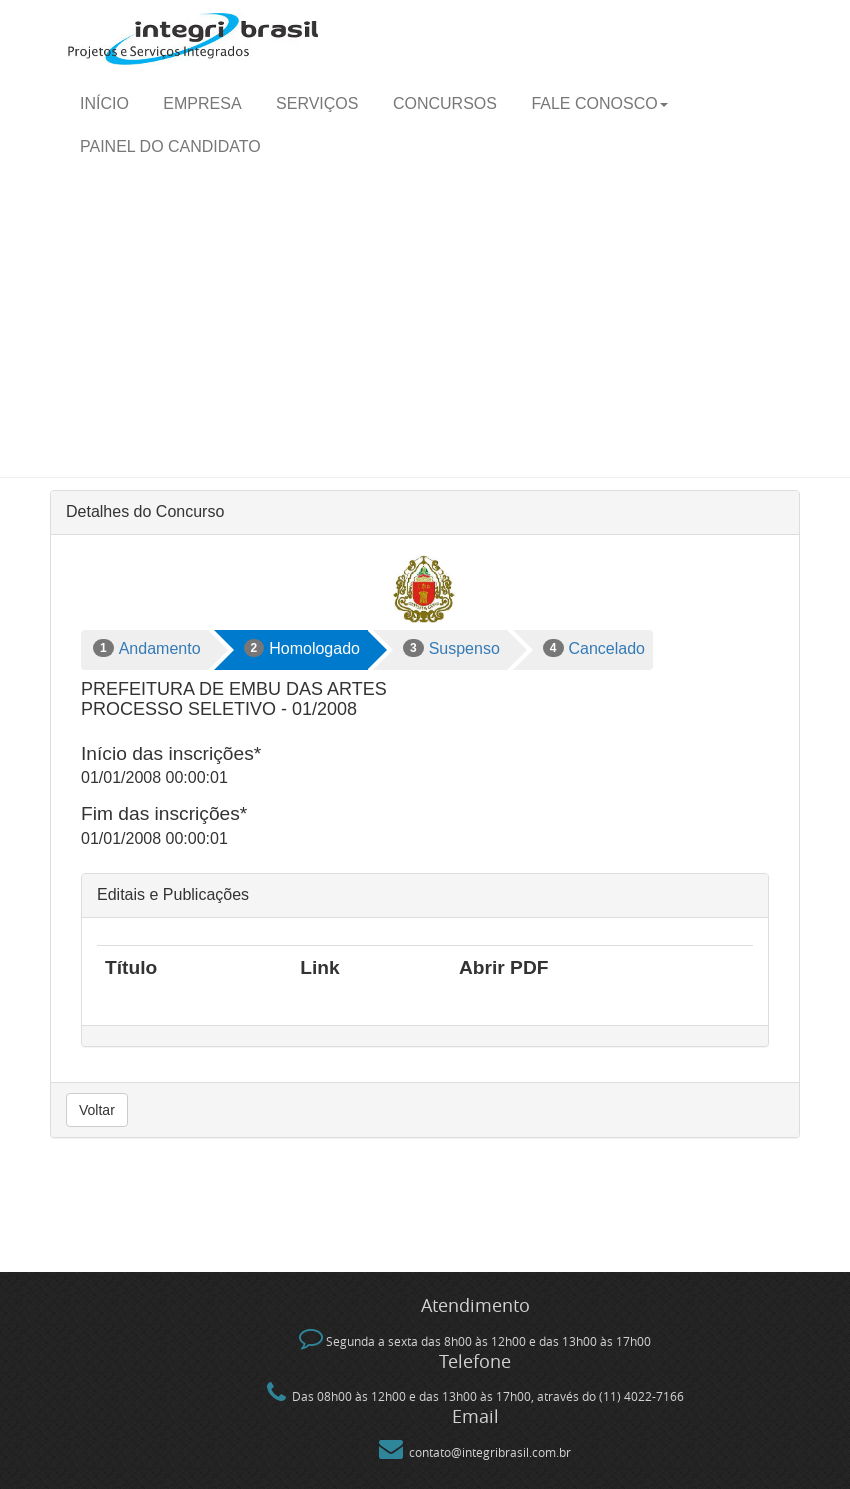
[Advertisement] (425, 327)
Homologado (302, 648)
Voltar (97, 1110)
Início (104, 103)
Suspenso (451, 648)
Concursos (445, 103)
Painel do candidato (170, 146)
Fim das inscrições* (164, 813)
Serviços (317, 103)
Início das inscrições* (171, 753)
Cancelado (594, 648)
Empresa (202, 103)
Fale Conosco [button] (599, 103)
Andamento (147, 648)
